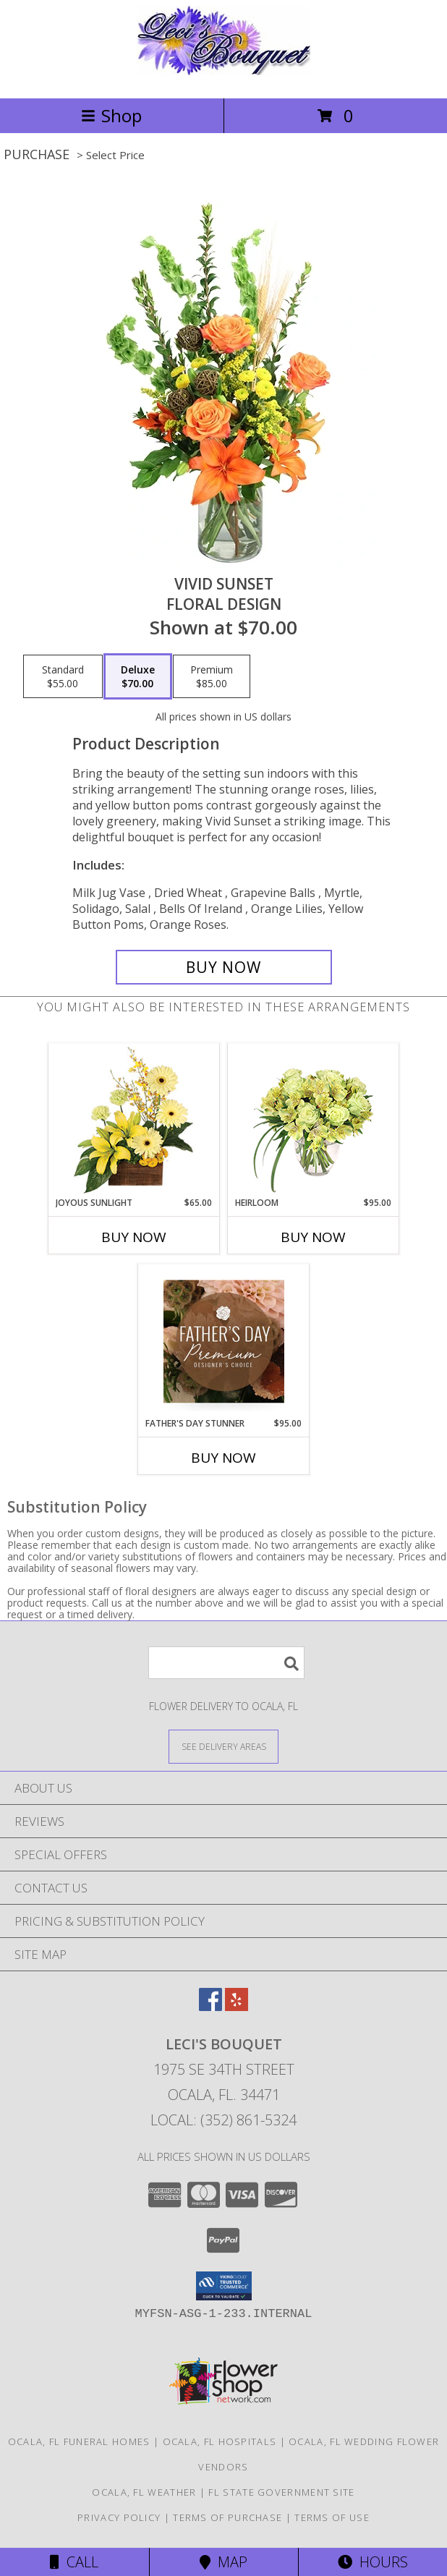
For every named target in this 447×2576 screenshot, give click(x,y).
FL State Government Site (281, 2492)
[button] (224, 2285)
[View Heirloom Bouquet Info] (313, 1120)
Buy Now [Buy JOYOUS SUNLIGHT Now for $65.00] (133, 1237)
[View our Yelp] (236, 2006)
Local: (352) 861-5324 (223, 2120)
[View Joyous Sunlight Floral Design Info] (134, 1120)
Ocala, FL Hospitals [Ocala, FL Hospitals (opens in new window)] (220, 2441)
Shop (111, 115)
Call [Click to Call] (74, 2562)
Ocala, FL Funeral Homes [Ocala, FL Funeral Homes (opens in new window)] (79, 2441)
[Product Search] (226, 1662)
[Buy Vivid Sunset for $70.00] (224, 967)
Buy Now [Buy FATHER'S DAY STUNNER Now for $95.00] (223, 1457)
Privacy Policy (119, 2517)
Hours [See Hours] (373, 2562)
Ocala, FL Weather (144, 2492)
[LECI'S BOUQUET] (223, 77)
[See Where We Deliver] (223, 1746)
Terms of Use (332, 2517)
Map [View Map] (223, 2562)
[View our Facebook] (210, 2006)
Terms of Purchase (227, 2517)
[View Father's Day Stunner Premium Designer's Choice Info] (223, 1341)
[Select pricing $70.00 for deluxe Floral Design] (138, 676)
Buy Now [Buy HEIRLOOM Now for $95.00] (313, 1237)
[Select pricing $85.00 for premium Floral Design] (212, 676)
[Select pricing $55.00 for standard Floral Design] (63, 676)
